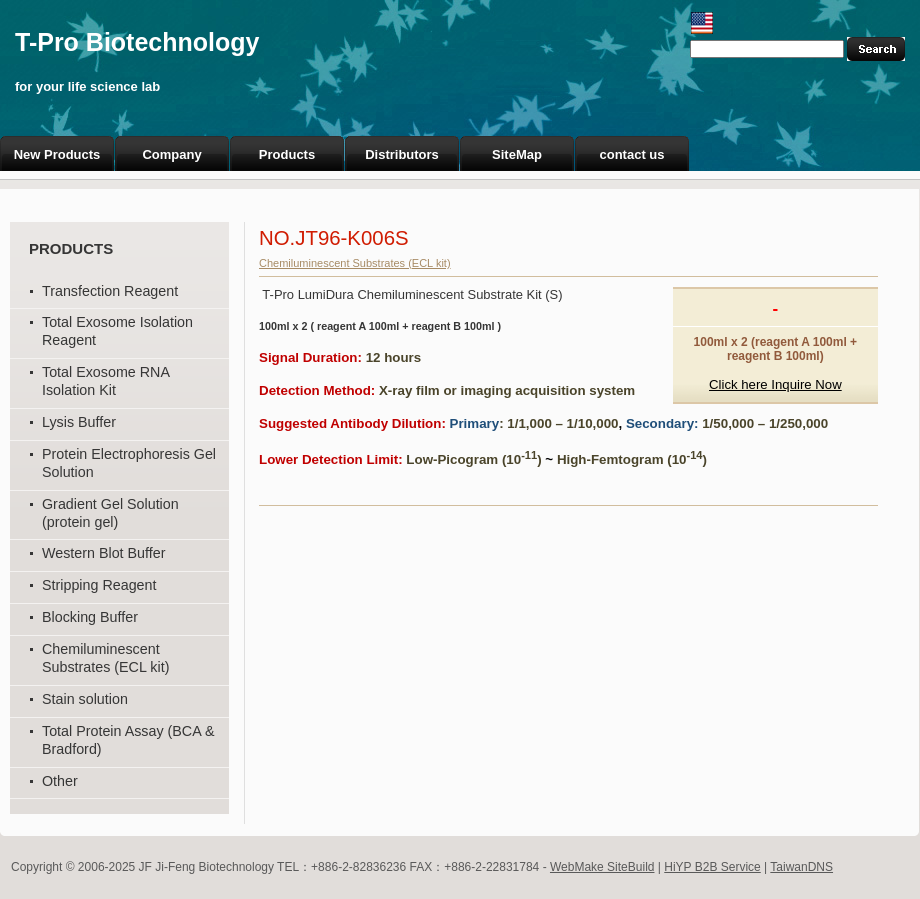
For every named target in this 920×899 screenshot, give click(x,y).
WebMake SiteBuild (602, 867)
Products (287, 154)
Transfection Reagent (110, 291)
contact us (631, 154)
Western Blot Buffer (103, 553)
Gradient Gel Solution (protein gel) (110, 513)
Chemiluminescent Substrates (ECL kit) (105, 658)
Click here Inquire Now (775, 384)
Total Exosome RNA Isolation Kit (105, 381)
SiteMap (517, 154)
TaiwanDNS (801, 867)
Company (171, 154)
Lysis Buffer (79, 422)
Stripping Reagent (99, 585)
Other (60, 781)
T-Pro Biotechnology (137, 42)
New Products (57, 154)
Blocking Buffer (90, 617)
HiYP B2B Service (712, 867)
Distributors (402, 154)
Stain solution (85, 699)
